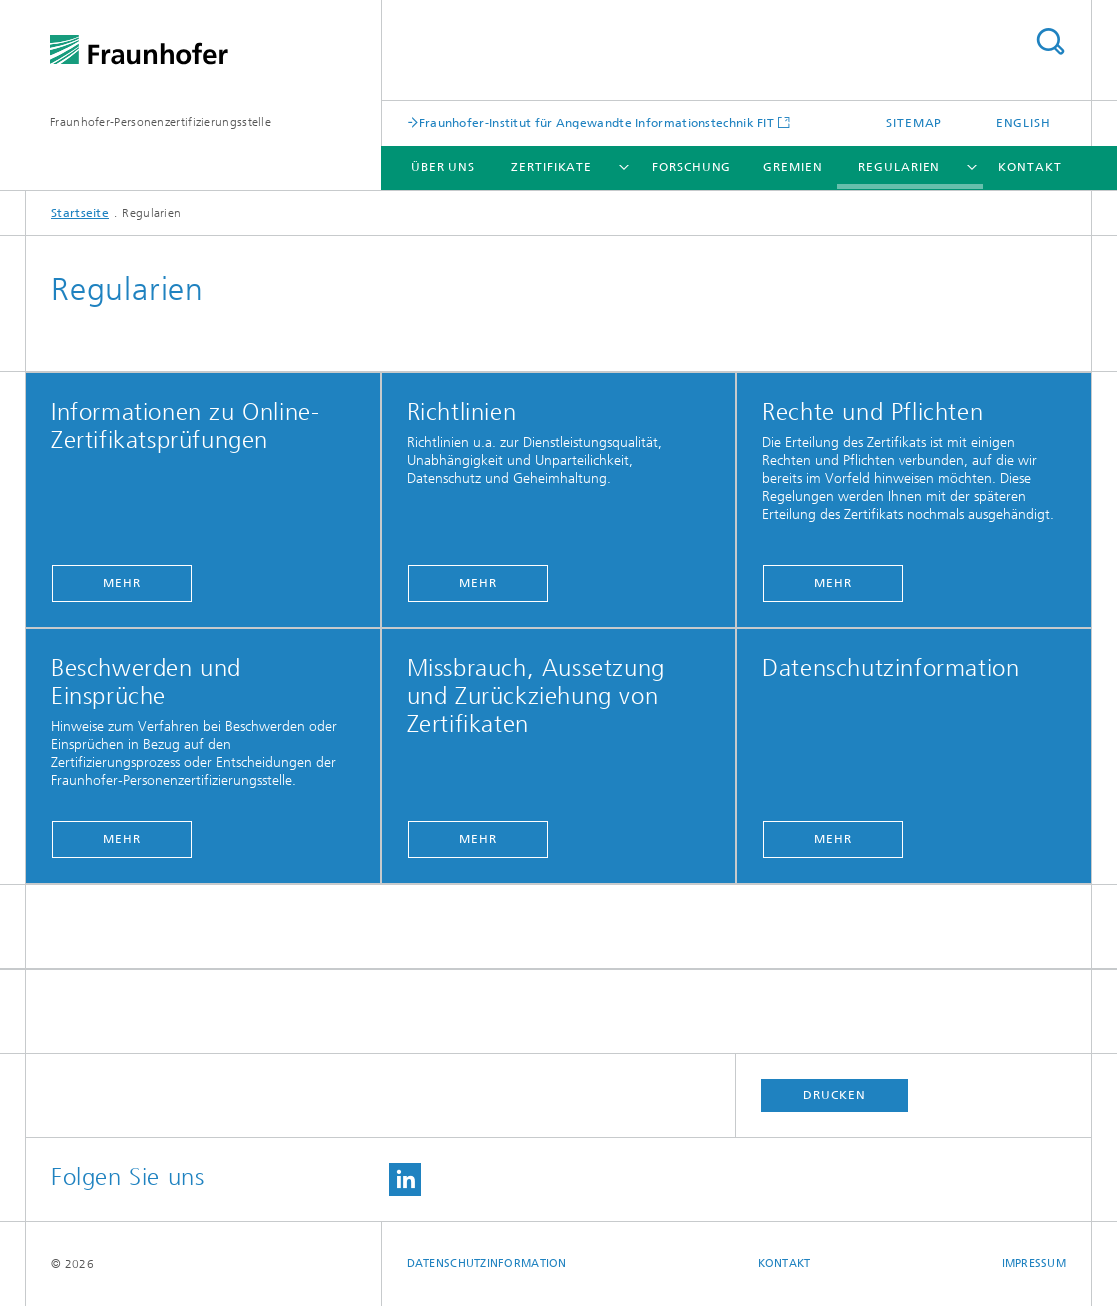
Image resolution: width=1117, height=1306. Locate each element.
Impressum (1034, 1263)
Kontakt (1029, 167)
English (1023, 123)
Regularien (899, 167)
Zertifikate (551, 167)
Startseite (80, 213)
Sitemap (914, 123)
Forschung (691, 167)
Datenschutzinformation (487, 1263)
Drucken (834, 1095)
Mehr (122, 583)
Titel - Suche (1050, 41)
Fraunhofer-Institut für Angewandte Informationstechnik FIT (596, 122)
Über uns (443, 167)
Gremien (792, 167)
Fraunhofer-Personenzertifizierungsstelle (160, 122)
